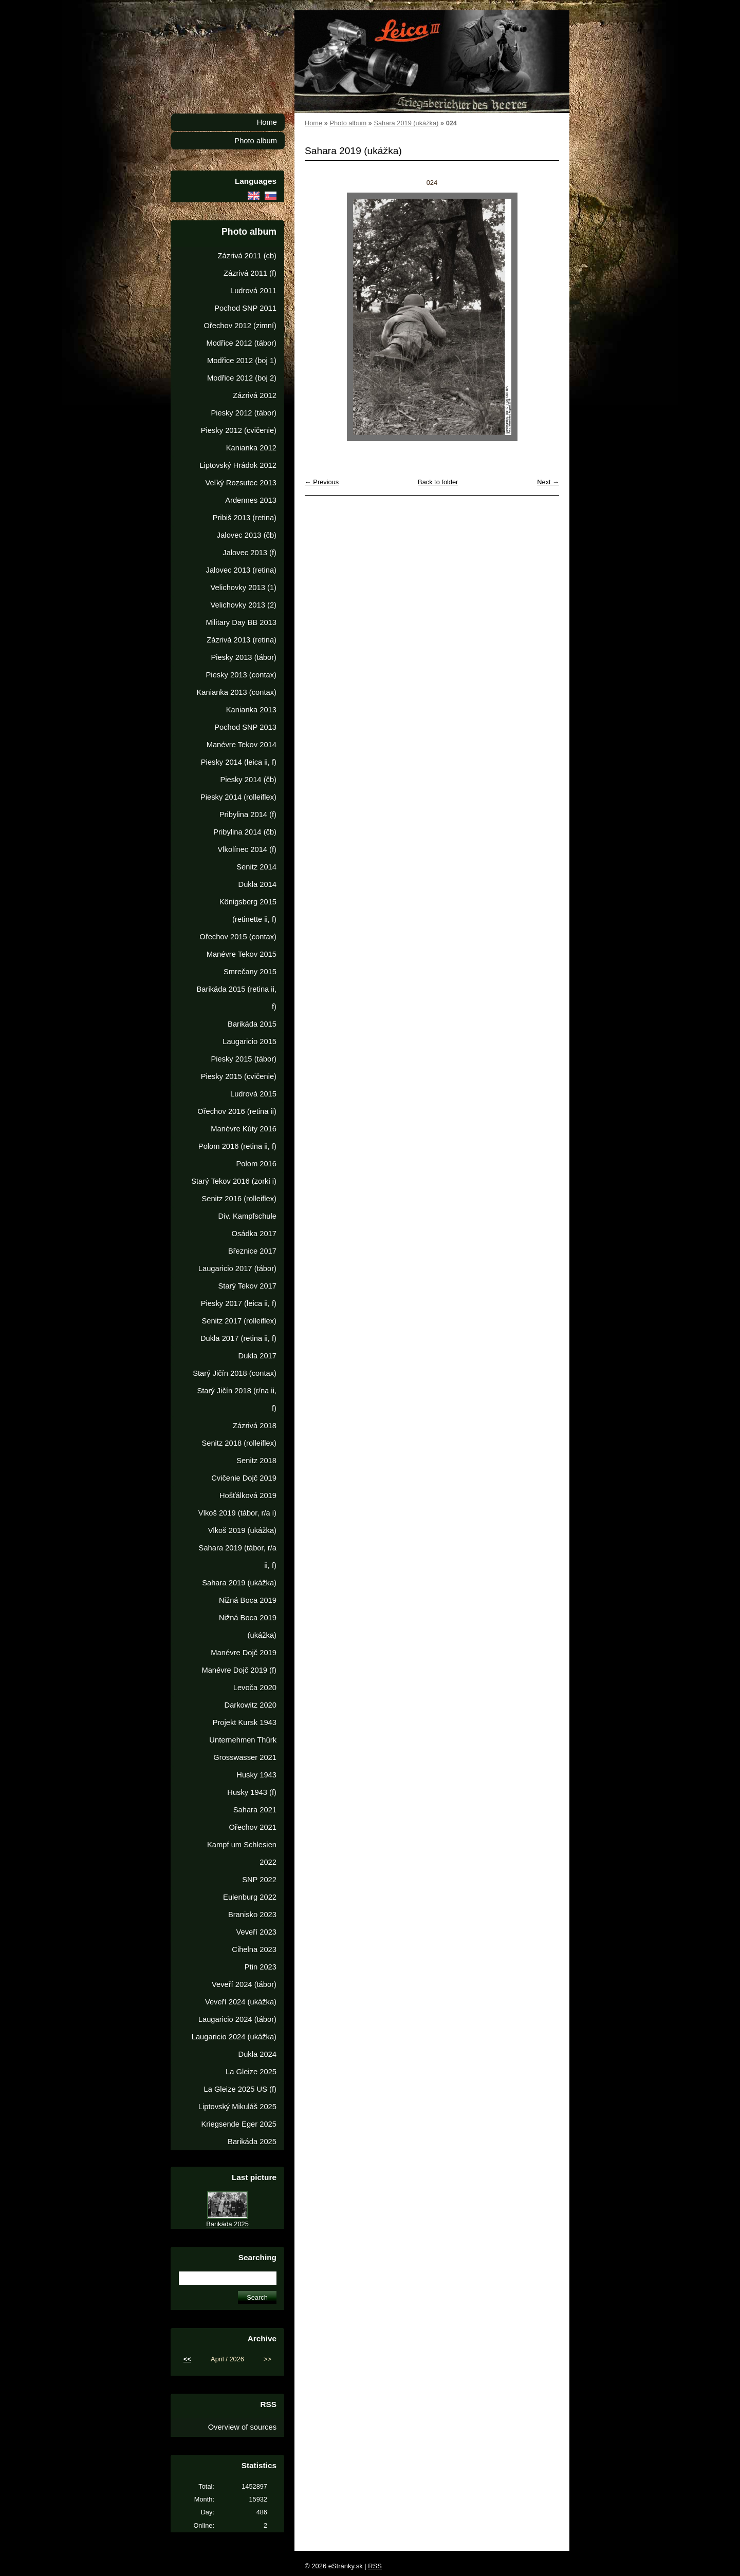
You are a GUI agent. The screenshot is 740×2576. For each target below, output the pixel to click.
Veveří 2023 (256, 1932)
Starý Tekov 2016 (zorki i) (233, 1181)
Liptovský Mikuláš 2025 (237, 2107)
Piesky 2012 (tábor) (243, 413)
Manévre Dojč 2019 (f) (238, 1670)
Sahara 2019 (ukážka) (406, 123)
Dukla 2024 (257, 2054)
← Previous (322, 482)
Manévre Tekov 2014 (241, 745)
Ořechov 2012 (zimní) (239, 325)
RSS (375, 2566)
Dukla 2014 (257, 884)
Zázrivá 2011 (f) (250, 273)
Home (313, 123)
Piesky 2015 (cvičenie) (238, 1076)
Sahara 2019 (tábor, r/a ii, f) (237, 1556)
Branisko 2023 (252, 1914)
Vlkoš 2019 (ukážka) (242, 1530)
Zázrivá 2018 (254, 1426)
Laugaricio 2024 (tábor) (237, 2019)
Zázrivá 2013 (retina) (241, 640)
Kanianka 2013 (251, 710)
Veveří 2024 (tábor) (244, 1984)
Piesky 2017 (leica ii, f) (238, 1303)
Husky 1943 (256, 1775)
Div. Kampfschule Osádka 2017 (247, 1225)
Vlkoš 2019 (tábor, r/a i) (237, 1513)
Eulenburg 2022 (249, 1897)
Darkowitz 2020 (250, 1705)
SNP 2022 (259, 1880)
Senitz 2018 (256, 1460)
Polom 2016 (256, 1164)
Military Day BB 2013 (241, 622)
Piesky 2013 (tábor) (243, 657)
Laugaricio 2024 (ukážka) (234, 2037)
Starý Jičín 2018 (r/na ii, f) (236, 1399)
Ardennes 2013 (250, 500)
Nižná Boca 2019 (247, 1600)
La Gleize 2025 (251, 2072)
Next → (548, 482)
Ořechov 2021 (252, 1827)
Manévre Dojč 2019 (243, 1653)
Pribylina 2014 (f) (247, 814)
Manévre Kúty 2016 (243, 1129)
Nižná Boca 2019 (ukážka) (247, 1626)
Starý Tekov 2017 (247, 1286)
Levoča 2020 (254, 1687)
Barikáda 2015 (252, 1024)
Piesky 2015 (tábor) (243, 1059)
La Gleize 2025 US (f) (239, 2089)
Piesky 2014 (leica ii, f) (238, 762)
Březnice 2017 (252, 1251)
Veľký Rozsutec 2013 (241, 483)
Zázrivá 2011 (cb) (246, 256)
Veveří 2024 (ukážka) (240, 2002)
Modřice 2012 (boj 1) (241, 360)
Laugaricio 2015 (249, 1041)
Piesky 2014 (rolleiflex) (238, 797)
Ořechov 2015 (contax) (237, 937)
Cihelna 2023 (254, 1949)
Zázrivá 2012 (254, 395)
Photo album (347, 123)
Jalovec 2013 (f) (249, 552)
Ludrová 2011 (253, 291)
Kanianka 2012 (251, 448)
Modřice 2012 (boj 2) (241, 378)
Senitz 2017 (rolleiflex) (238, 1321)
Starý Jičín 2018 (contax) (234, 1373)
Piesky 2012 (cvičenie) (238, 430)
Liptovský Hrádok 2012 (237, 465)
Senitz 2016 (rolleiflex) (238, 1199)
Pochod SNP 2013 (245, 727)
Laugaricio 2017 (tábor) (237, 1268)
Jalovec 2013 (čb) (246, 535)
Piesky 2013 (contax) (241, 675)
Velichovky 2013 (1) (243, 587)
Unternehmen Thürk (242, 1740)
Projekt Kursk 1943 (244, 1722)
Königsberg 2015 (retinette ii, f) (247, 910)
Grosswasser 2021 (244, 1757)
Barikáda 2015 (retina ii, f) (236, 998)
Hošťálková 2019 (247, 1495)
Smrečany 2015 (250, 972)
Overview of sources (242, 2427)
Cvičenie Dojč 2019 (243, 1478)
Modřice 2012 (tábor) (241, 343)
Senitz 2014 (256, 867)
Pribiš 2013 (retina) (244, 518)
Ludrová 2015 (253, 1094)
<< (187, 2359)
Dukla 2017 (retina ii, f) (238, 1338)
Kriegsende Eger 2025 (238, 2124)
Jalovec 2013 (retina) (241, 570)
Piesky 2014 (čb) (248, 779)
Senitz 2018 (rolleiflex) (238, 1443)
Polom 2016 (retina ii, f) (237, 1146)
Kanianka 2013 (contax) (236, 692)
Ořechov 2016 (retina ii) (236, 1111)
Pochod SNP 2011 (245, 308)
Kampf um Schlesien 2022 (241, 1853)
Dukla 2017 (257, 1356)
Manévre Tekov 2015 (241, 954)
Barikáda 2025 (252, 2141)
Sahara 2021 (254, 1810)
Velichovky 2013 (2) (243, 605)
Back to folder (438, 482)
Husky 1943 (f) (251, 1792)
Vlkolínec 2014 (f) (246, 849)
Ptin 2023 (260, 1967)
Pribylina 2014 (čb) (244, 832)
